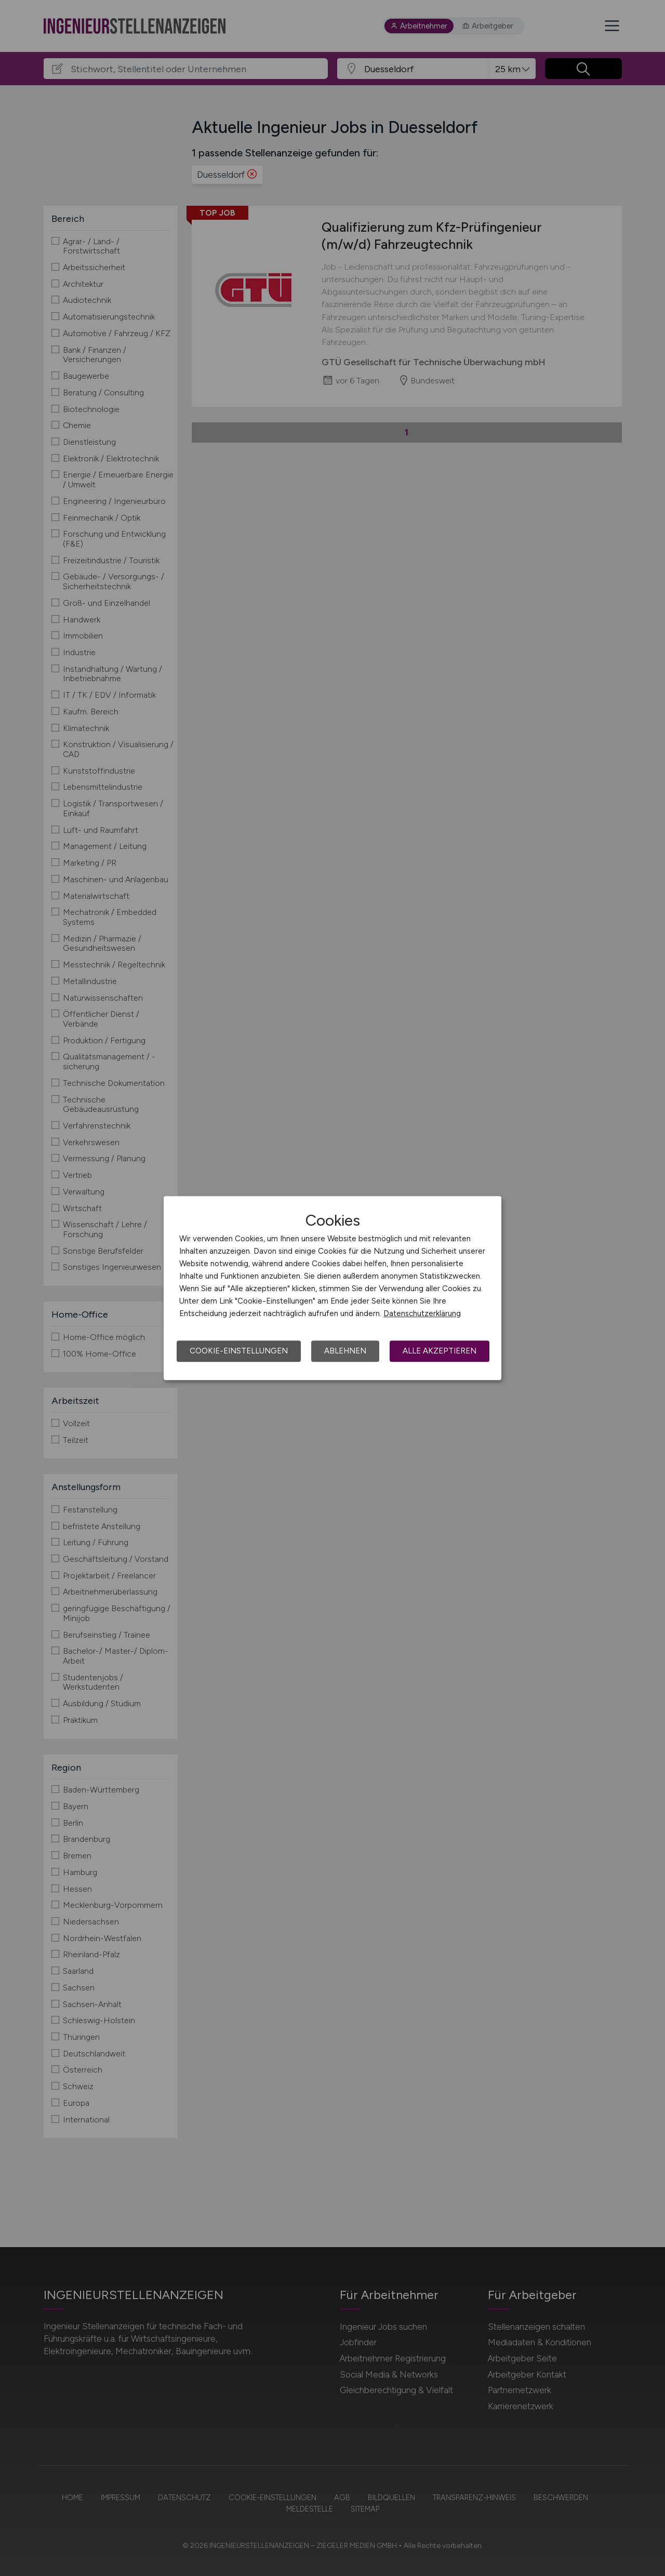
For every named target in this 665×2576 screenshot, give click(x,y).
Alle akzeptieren (439, 1351)
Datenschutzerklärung (422, 1313)
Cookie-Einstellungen (239, 1351)
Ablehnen (345, 1351)
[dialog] (332, 1288)
